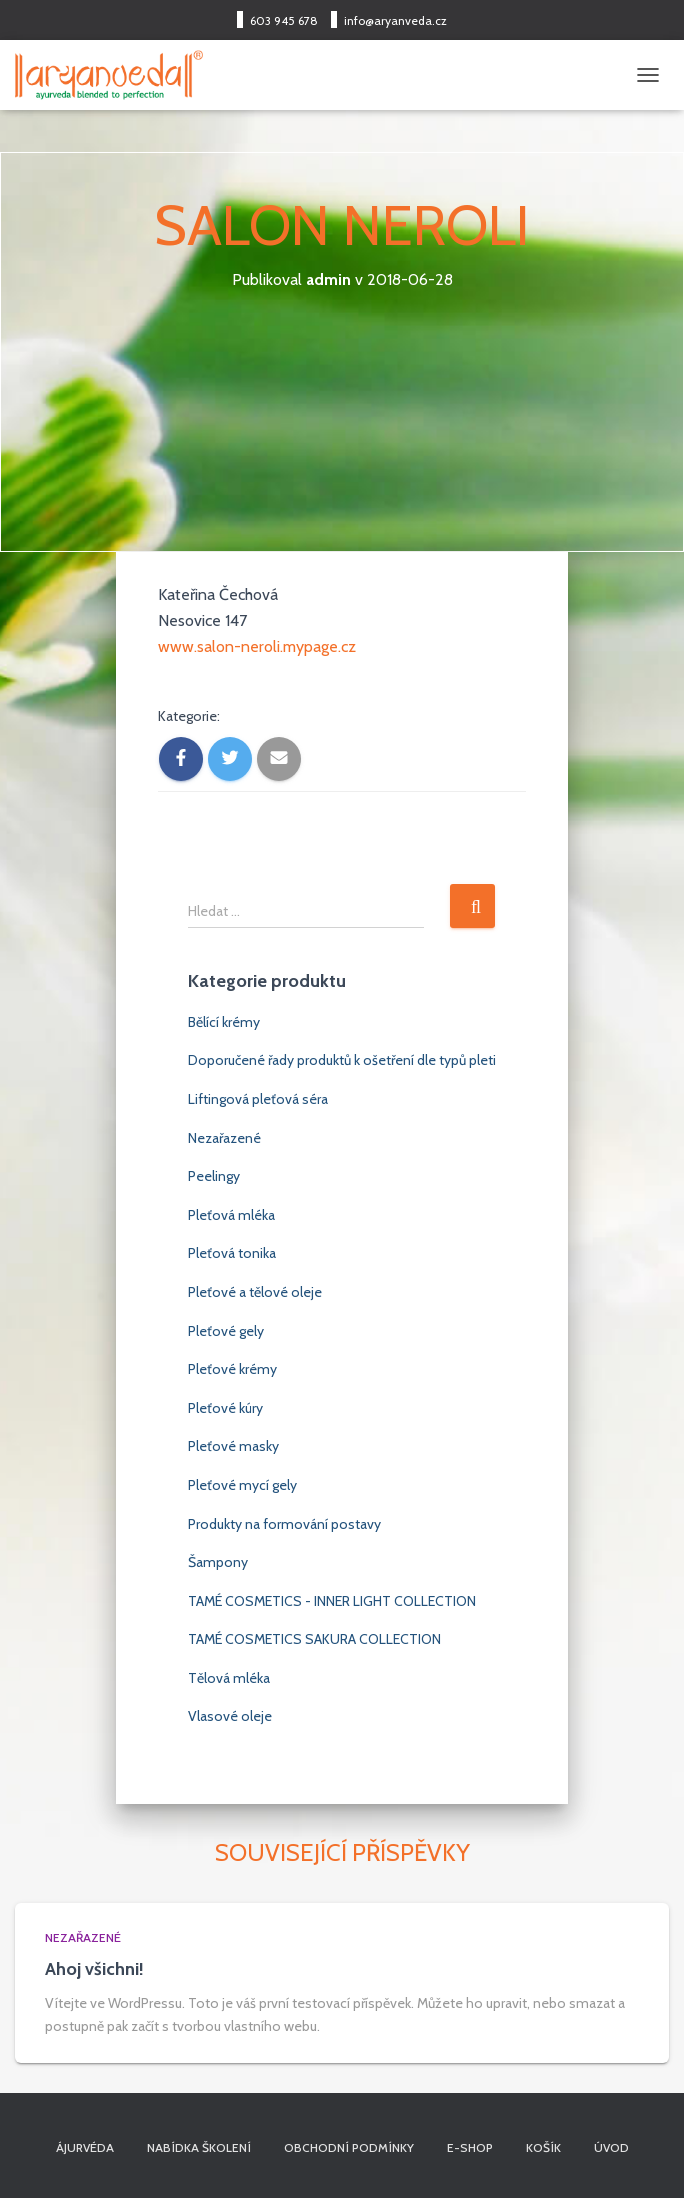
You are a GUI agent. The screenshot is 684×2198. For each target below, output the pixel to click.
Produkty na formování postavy (284, 1524)
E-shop (470, 2147)
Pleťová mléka (231, 1215)
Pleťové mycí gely (242, 1485)
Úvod (611, 2147)
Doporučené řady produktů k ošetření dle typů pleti (342, 1060)
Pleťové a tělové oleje (255, 1292)
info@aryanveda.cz (395, 20)
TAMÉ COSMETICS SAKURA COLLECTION (314, 1639)
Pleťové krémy (232, 1369)
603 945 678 (284, 20)
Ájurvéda (85, 2147)
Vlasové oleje (230, 1716)
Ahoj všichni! (94, 1969)
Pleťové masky (233, 1446)
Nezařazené (224, 1138)
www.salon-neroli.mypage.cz (257, 646)
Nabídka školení (199, 2147)
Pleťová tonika (232, 1253)
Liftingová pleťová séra (258, 1099)
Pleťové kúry (225, 1408)
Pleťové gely (226, 1331)
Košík (543, 2147)
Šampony (218, 1562)
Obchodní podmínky (349, 2147)
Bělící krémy (224, 1022)
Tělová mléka (229, 1678)
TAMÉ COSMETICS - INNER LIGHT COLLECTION (332, 1601)
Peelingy (214, 1176)
